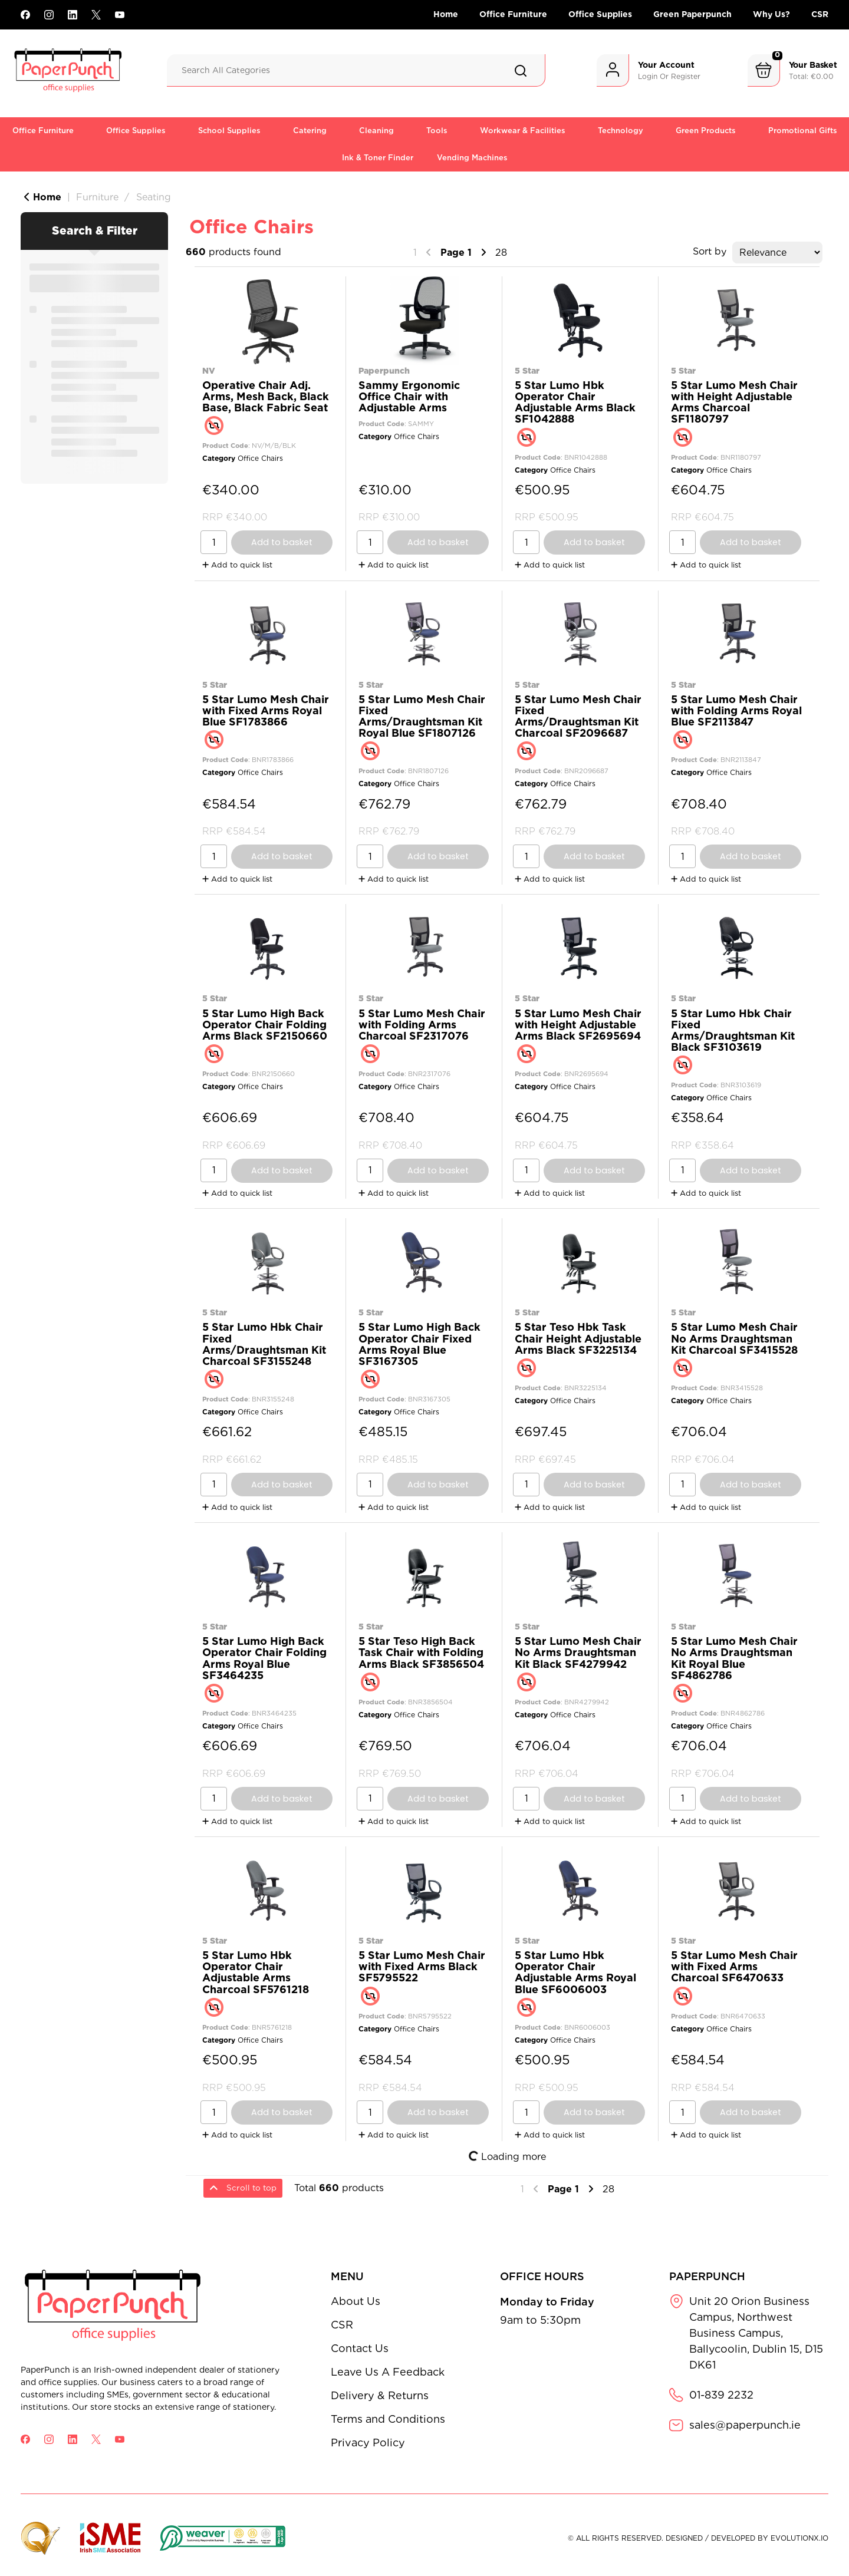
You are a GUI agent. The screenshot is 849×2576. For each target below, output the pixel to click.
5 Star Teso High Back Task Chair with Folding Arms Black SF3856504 (421, 1652)
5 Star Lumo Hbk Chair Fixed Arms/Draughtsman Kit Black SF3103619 (733, 1030)
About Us (355, 2301)
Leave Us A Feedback (388, 2372)
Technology (620, 130)
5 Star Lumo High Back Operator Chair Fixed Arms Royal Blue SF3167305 (419, 1344)
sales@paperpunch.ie (745, 2425)
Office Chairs (260, 458)
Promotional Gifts (802, 130)
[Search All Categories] (356, 70)
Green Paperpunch (692, 14)
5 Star (527, 370)
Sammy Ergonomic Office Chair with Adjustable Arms (409, 396)
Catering (310, 130)
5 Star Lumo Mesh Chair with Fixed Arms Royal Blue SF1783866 (265, 710)
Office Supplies (600, 14)
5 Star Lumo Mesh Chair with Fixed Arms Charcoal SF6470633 (734, 1966)
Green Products (706, 130)
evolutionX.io (799, 2538)
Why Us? (771, 14)
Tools (436, 130)
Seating (153, 197)
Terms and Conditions (388, 2419)
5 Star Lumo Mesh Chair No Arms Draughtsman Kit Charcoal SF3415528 (734, 1338)
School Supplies (229, 130)
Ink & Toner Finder (377, 157)
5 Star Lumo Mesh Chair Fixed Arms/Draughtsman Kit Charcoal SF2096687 (578, 716)
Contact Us (360, 2348)
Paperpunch (384, 370)
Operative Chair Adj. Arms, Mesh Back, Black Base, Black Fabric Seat (265, 396)
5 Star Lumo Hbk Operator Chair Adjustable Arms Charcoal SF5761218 (255, 1972)
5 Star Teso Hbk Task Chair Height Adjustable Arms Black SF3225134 (578, 1338)
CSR (819, 14)
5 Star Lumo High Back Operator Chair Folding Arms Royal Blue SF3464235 (264, 1658)
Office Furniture (513, 14)
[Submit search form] (521, 71)
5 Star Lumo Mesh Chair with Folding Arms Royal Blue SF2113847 (736, 710)
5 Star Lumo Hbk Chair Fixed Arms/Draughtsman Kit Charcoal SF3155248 (264, 1344)
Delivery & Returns (380, 2395)
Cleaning (376, 130)
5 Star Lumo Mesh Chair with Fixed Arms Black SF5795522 (421, 1966)
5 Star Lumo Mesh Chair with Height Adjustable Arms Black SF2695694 (578, 1024)
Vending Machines (472, 157)
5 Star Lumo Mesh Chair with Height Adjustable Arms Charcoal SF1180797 (734, 402)
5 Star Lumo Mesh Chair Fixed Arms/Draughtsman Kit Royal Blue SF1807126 (421, 716)
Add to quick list (237, 564)
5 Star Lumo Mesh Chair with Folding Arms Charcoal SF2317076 (421, 1024)
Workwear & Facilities (522, 130)
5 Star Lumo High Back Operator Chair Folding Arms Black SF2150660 (264, 1024)
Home (445, 14)
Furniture (97, 197)
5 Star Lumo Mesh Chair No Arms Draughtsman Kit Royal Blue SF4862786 (734, 1658)
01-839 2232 (721, 2395)
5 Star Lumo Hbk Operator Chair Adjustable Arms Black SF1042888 (575, 402)
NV (208, 370)
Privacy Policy (368, 2442)
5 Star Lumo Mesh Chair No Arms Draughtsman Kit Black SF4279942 (578, 1652)
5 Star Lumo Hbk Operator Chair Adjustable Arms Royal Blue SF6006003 (575, 1972)
